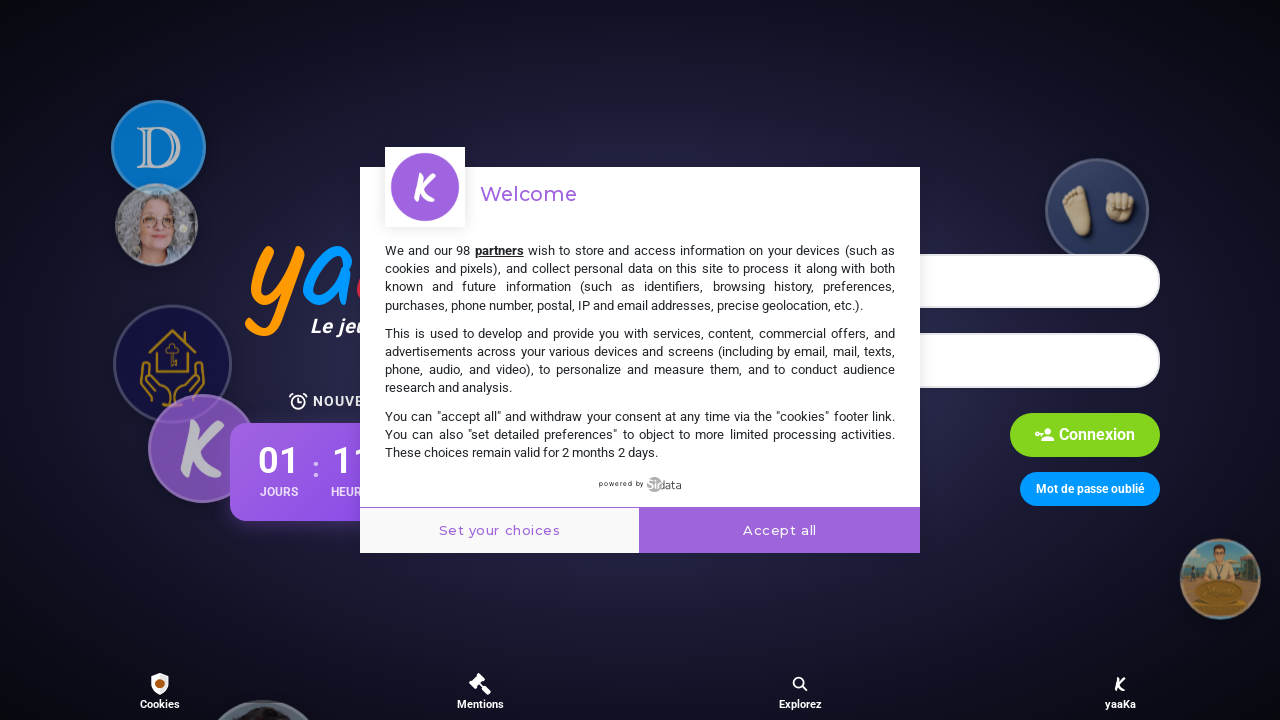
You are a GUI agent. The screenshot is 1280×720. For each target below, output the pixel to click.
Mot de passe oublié (1090, 489)
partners (499, 250)
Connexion (1085, 435)
